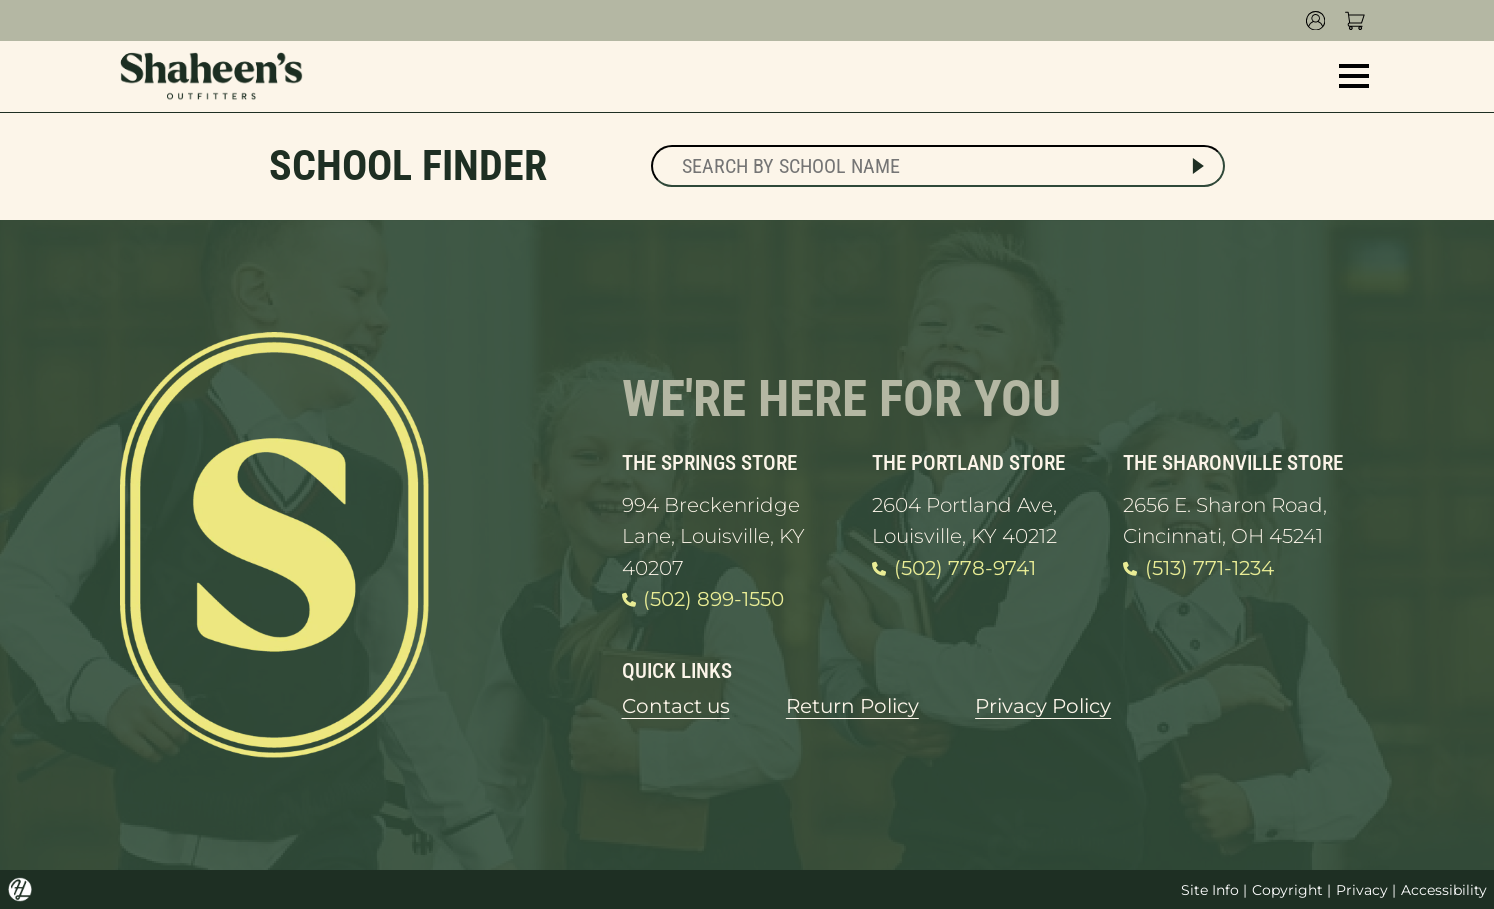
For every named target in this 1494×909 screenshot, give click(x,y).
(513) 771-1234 (1198, 569)
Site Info (1210, 890)
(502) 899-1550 (703, 600)
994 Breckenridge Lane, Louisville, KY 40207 (713, 536)
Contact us (676, 706)
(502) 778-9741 (953, 569)
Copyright (1287, 890)
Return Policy (852, 706)
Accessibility (1444, 890)
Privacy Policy (1043, 706)
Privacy (1362, 890)
